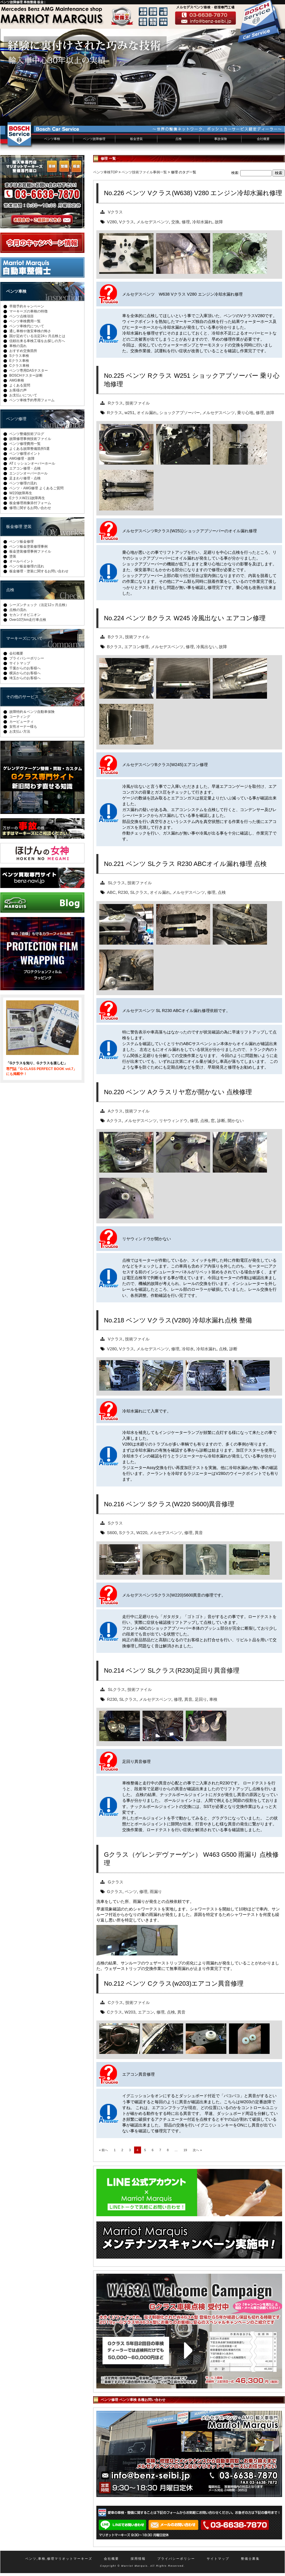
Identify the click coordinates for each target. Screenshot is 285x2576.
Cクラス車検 (19, 366)
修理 (186, 222)
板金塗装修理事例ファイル (30, 551)
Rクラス (115, 403)
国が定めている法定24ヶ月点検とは (37, 336)
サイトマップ (19, 663)
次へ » (197, 2150)
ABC (111, 892)
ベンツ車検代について (26, 326)
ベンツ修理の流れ (23, 483)
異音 (199, 1532)
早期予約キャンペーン (26, 306)
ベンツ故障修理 (94, 139)
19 (185, 2150)
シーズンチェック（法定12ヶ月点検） (39, 605)
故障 (219, 222)
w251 (129, 412)
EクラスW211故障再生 (27, 498)
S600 (112, 1532)
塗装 (12, 556)
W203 (130, 2012)
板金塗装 (136, 139)
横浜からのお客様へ (25, 673)
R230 (123, 892)
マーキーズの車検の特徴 (28, 311)
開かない (236, 1120)
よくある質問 (19, 385)
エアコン (146, 2012)
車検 (213, 1699)
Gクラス (115, 1882)
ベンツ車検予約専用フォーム (32, 400)
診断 (221, 1120)
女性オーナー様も (23, 727)
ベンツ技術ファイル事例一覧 (144, 172)
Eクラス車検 (19, 361)
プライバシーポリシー (26, 658)
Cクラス (115, 2002)
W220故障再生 (20, 493)
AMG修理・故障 (22, 458)
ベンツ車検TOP (105, 172)
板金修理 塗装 (19, 526)
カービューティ (21, 722)
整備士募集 (250, 2558)
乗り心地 (245, 412)
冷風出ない (206, 646)
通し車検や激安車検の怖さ (30, 331)
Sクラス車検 (19, 356)
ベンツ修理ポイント (25, 454)
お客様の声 (18, 390)
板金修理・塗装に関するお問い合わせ (38, 571)
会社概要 (263, 139)
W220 (141, 1532)
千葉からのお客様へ (25, 668)
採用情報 (138, 2558)
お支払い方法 (19, 731)
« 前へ (103, 2150)
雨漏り (156, 1891)
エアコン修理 (136, 646)
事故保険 (220, 139)
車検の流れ (18, 346)
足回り (201, 1699)
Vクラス (115, 212)
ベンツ (131, 1891)
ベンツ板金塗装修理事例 (28, 546)
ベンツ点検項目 (21, 316)
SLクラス (116, 882)
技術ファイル (137, 403)
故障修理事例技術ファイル (30, 439)
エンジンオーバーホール (28, 473)
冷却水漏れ (202, 222)
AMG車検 (16, 380)
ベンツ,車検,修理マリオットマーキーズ (58, 2558)
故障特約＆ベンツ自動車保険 (32, 712)
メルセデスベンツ (152, 222)
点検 (178, 139)
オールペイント (21, 561)
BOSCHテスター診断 (26, 375)
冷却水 (188, 1349)
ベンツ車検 (52, 139)
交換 (175, 222)
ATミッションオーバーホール (32, 463)
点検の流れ (18, 610)
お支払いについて (23, 395)
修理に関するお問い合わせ (30, 508)
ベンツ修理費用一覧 (25, 444)
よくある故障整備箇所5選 (29, 449)
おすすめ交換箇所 (23, 351)
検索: (235, 173)
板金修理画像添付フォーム (30, 503)
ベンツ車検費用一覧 (25, 321)
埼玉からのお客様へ (25, 678)
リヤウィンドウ (173, 1120)
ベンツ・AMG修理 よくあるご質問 (36, 488)
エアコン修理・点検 (25, 468)
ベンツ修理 (16, 418)
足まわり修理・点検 (25, 478)
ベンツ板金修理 (21, 542)
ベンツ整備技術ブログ (26, 434)
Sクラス (115, 1523)
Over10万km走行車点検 (27, 620)
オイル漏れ (147, 412)
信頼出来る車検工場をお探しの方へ (37, 341)
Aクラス (115, 1111)
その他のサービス (22, 696)
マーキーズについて (24, 638)
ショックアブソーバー (179, 412)
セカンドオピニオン (25, 615)
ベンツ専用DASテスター (28, 370)
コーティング (19, 717)
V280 (112, 222)
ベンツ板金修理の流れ (26, 566)
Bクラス (115, 636)
